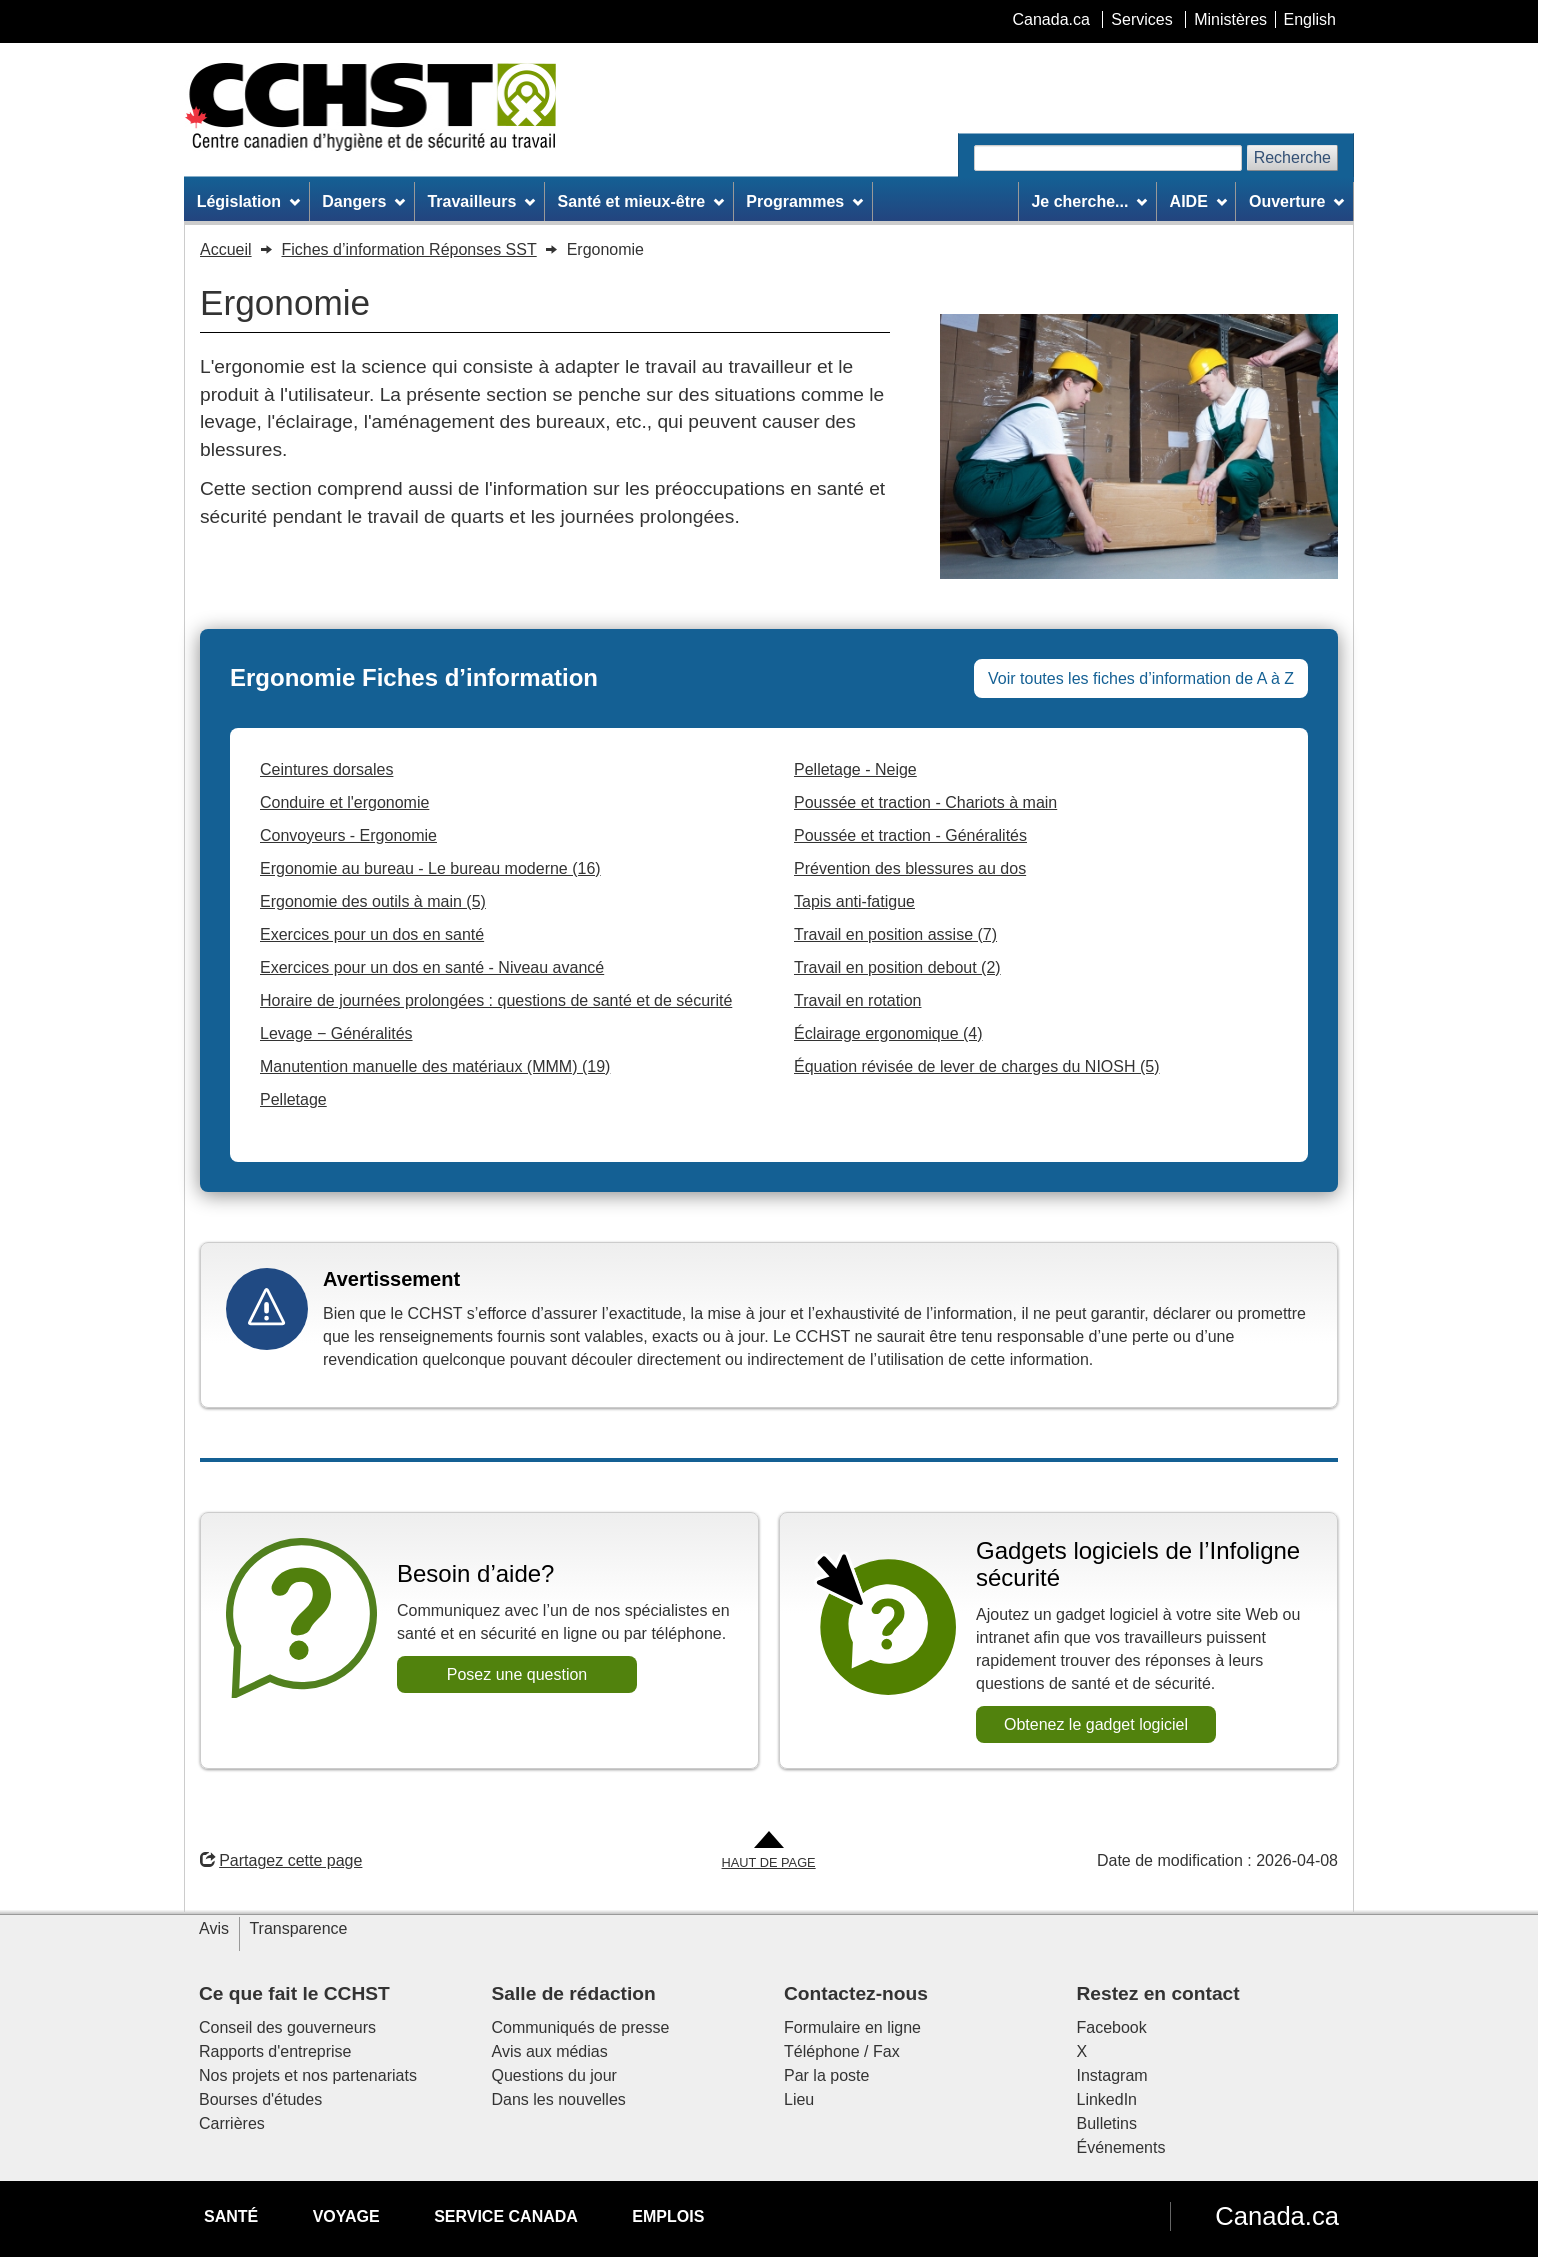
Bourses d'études (260, 2099)
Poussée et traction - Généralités (910, 835)
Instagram (1112, 2075)
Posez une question (517, 1674)
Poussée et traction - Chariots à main (925, 802)
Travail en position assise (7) (895, 934)
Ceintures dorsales (326, 769)
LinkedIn (1107, 2099)
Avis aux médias (550, 2051)
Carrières (232, 2123)
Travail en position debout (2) (897, 967)
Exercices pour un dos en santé (372, 934)
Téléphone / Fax (842, 2051)
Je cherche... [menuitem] (1089, 201)
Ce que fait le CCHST (294, 1993)
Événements (1121, 2147)
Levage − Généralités (336, 1033)
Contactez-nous (856, 1993)
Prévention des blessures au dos (910, 868)
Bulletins (1107, 2123)
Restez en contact (1158, 1993)
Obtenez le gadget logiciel (1096, 1724)
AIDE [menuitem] (1198, 201)
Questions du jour (554, 2075)
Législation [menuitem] (248, 201)
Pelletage (293, 1099)
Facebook (1112, 2027)
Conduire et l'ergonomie (344, 802)
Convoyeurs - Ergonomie (348, 835)
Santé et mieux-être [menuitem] (641, 201)
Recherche (1292, 157)
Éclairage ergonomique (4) (888, 1033)
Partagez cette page (281, 1860)
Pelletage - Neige (855, 769)
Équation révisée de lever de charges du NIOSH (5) (977, 1066)
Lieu (799, 2099)
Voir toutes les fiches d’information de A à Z (1141, 678)
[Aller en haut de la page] (769, 1851)
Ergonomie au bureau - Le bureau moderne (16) (430, 868)
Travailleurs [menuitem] (481, 201)
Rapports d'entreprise (275, 2051)
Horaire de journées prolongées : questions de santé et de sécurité (496, 1000)
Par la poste (826, 2075)
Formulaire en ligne (852, 2027)
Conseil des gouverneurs (287, 2027)
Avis (214, 1928)
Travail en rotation (857, 1000)
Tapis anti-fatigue (854, 901)
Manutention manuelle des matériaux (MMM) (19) (435, 1066)
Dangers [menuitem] (363, 201)
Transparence (298, 1928)
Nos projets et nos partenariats (308, 2075)
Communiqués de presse (581, 2027)
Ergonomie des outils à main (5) (373, 901)
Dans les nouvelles (559, 2099)
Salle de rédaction (574, 1993)
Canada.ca (1277, 2216)
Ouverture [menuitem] (1296, 201)
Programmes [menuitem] (804, 201)
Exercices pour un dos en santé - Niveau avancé (432, 967)
